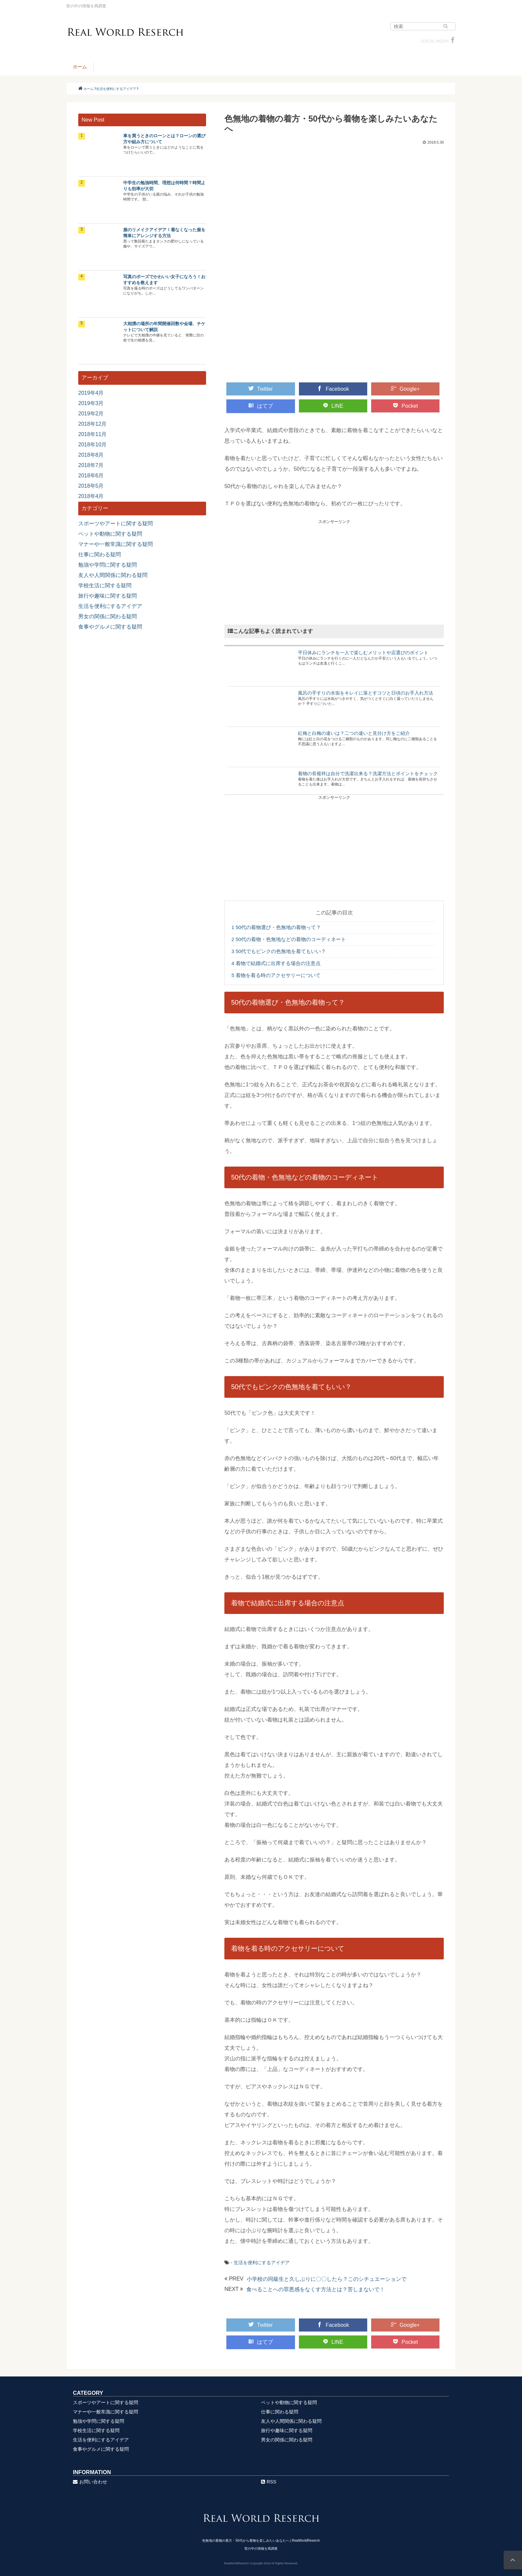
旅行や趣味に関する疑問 (107, 596)
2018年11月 (92, 434)
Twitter (260, 389)
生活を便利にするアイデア (262, 2262)
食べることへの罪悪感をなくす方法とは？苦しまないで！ (315, 2289)
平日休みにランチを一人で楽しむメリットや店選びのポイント (363, 652)
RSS (268, 2481)
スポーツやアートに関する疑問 (115, 523)
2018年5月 (91, 486)
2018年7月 (91, 465)
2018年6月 (91, 475)
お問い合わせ (90, 2481)
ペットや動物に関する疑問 (110, 534)
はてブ (260, 406)
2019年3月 (91, 403)
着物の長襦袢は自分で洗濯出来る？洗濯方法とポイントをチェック (368, 773)
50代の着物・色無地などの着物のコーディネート (288, 939)
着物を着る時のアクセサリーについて (276, 975)
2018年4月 (91, 496)
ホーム (80, 66)
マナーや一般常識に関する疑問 (115, 544)
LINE (333, 406)
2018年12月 (92, 424)
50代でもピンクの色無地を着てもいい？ (278, 951)
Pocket (405, 406)
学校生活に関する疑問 (104, 585)
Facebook (333, 389)
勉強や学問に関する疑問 (107, 565)
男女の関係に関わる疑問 (107, 616)
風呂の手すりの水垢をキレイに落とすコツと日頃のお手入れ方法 (365, 693)
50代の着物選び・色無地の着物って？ (276, 927)
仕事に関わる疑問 (99, 554)
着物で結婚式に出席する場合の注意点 (276, 963)
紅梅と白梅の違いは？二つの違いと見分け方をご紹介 (354, 733)
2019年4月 (91, 393)
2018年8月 (91, 455)
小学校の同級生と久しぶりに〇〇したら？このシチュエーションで (326, 2279)
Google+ (405, 389)
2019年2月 (91, 413)
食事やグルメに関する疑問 (110, 627)
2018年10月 (92, 444)
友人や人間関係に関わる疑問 (112, 575)
